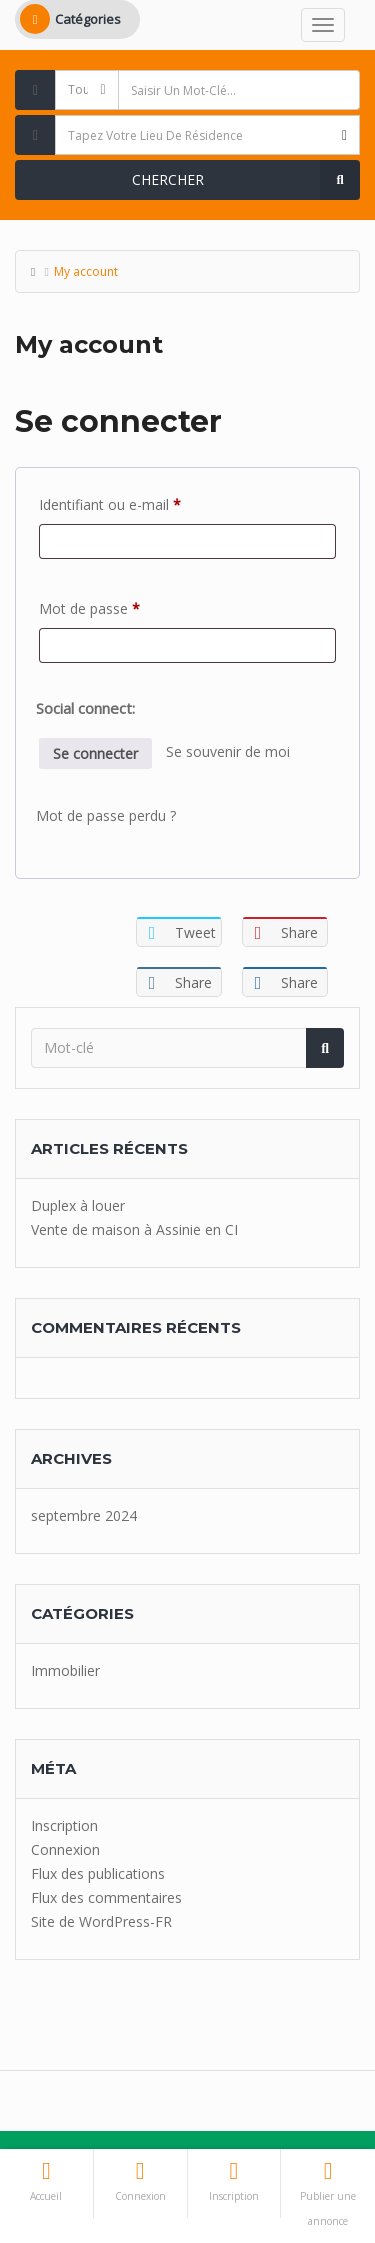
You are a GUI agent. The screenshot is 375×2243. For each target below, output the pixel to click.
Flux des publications (98, 1873)
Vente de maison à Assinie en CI (134, 1229)
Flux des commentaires (106, 1897)
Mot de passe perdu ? (106, 815)
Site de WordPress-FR (101, 1921)
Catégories (70, 19)
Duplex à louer (78, 1205)
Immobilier (65, 1670)
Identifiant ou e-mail (145, 502)
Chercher (246, 180)
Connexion (65, 1849)
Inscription (64, 1825)
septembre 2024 (84, 1515)
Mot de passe (124, 606)
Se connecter (95, 753)
